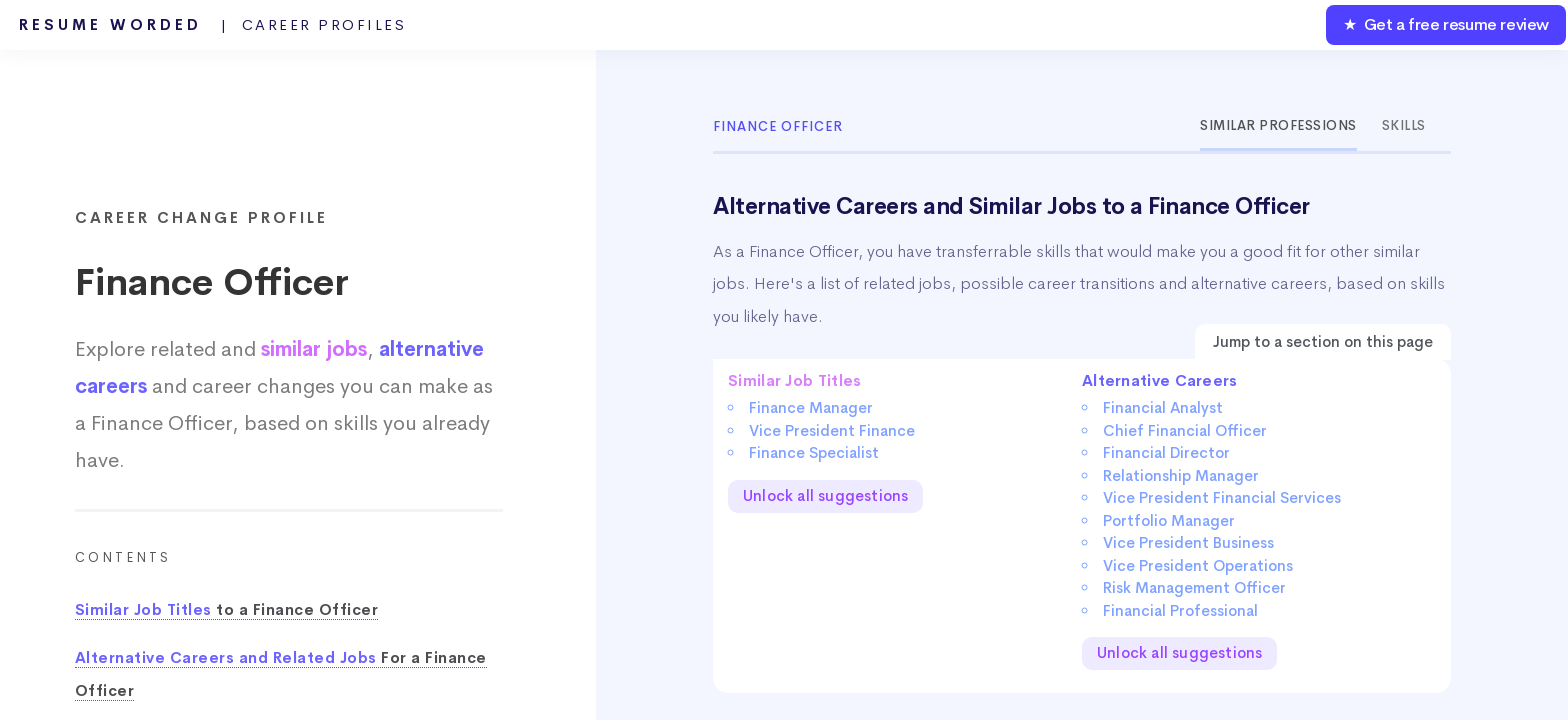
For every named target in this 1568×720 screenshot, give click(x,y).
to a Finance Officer (227, 610)
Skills (1404, 125)
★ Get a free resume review (1446, 24)
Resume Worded (213, 25)
